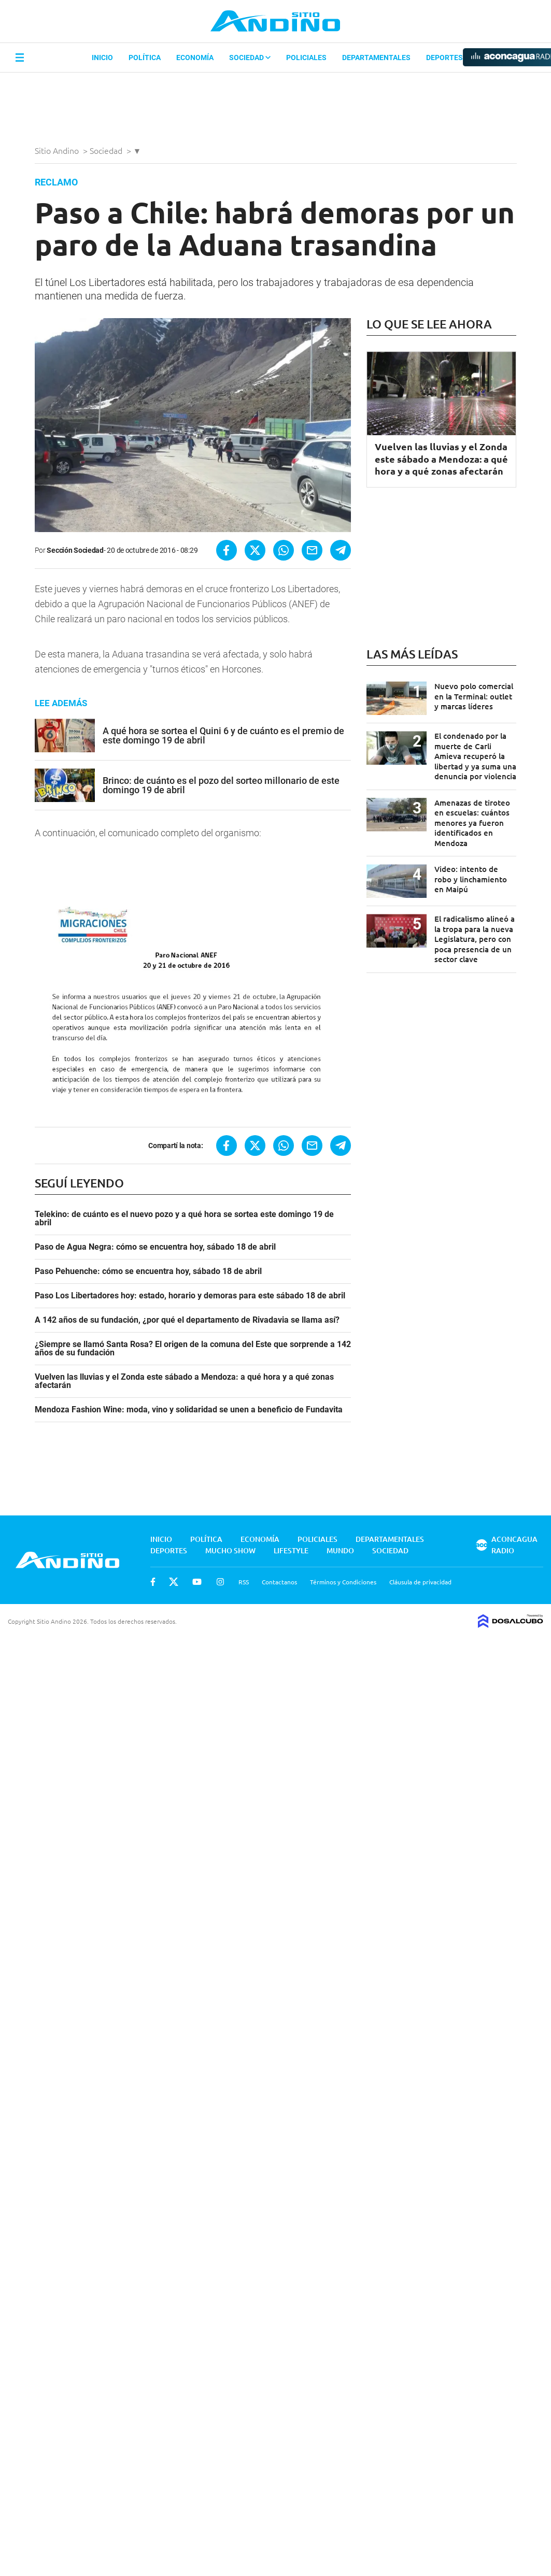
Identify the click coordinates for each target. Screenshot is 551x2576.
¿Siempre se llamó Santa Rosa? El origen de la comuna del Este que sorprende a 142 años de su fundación (193, 1348)
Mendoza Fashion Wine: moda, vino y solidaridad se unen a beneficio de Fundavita (189, 1410)
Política (145, 57)
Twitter (173, 1582)
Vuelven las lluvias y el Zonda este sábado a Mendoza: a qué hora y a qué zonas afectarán (184, 1381)
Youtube (197, 1582)
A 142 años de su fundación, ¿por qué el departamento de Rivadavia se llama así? (187, 1320)
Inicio (102, 57)
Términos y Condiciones (343, 1582)
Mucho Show (230, 1550)
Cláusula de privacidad (420, 1582)
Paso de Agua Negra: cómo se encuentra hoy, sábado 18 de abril (155, 1247)
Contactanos (279, 1582)
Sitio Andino (58, 150)
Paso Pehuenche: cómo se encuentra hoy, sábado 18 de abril (148, 1271)
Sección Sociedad (75, 550)
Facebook (153, 1582)
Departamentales (376, 57)
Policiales (306, 57)
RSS (243, 1582)
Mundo (340, 1550)
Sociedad (250, 57)
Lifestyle (291, 1550)
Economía (195, 57)
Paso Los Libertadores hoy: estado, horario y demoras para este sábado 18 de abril (190, 1296)
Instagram (220, 1582)
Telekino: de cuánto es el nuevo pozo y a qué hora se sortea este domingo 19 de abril (184, 1218)
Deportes (444, 57)
